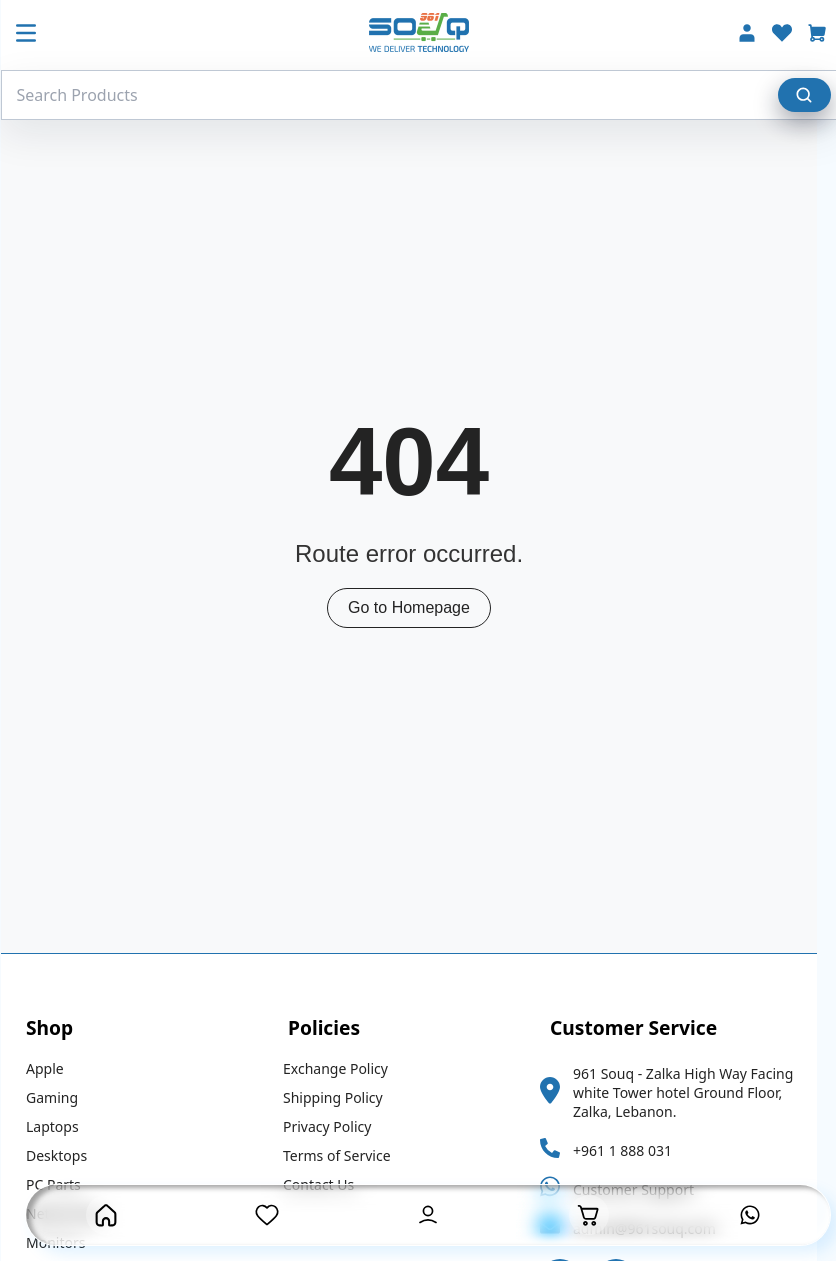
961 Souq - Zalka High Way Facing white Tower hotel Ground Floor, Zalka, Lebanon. (692, 1092)
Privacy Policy (336, 1126)
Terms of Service (346, 1155)
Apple (54, 1068)
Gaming (61, 1097)
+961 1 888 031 (631, 1150)
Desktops (65, 1155)
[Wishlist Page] (267, 1215)
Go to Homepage (418, 607)
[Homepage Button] (106, 1215)
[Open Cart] (589, 1215)
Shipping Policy (342, 1097)
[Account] (756, 35)
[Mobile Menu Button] (35, 35)
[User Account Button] (428, 1215)
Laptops (61, 1126)
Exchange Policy (344, 1068)
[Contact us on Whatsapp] (750, 1215)
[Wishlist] (791, 35)
